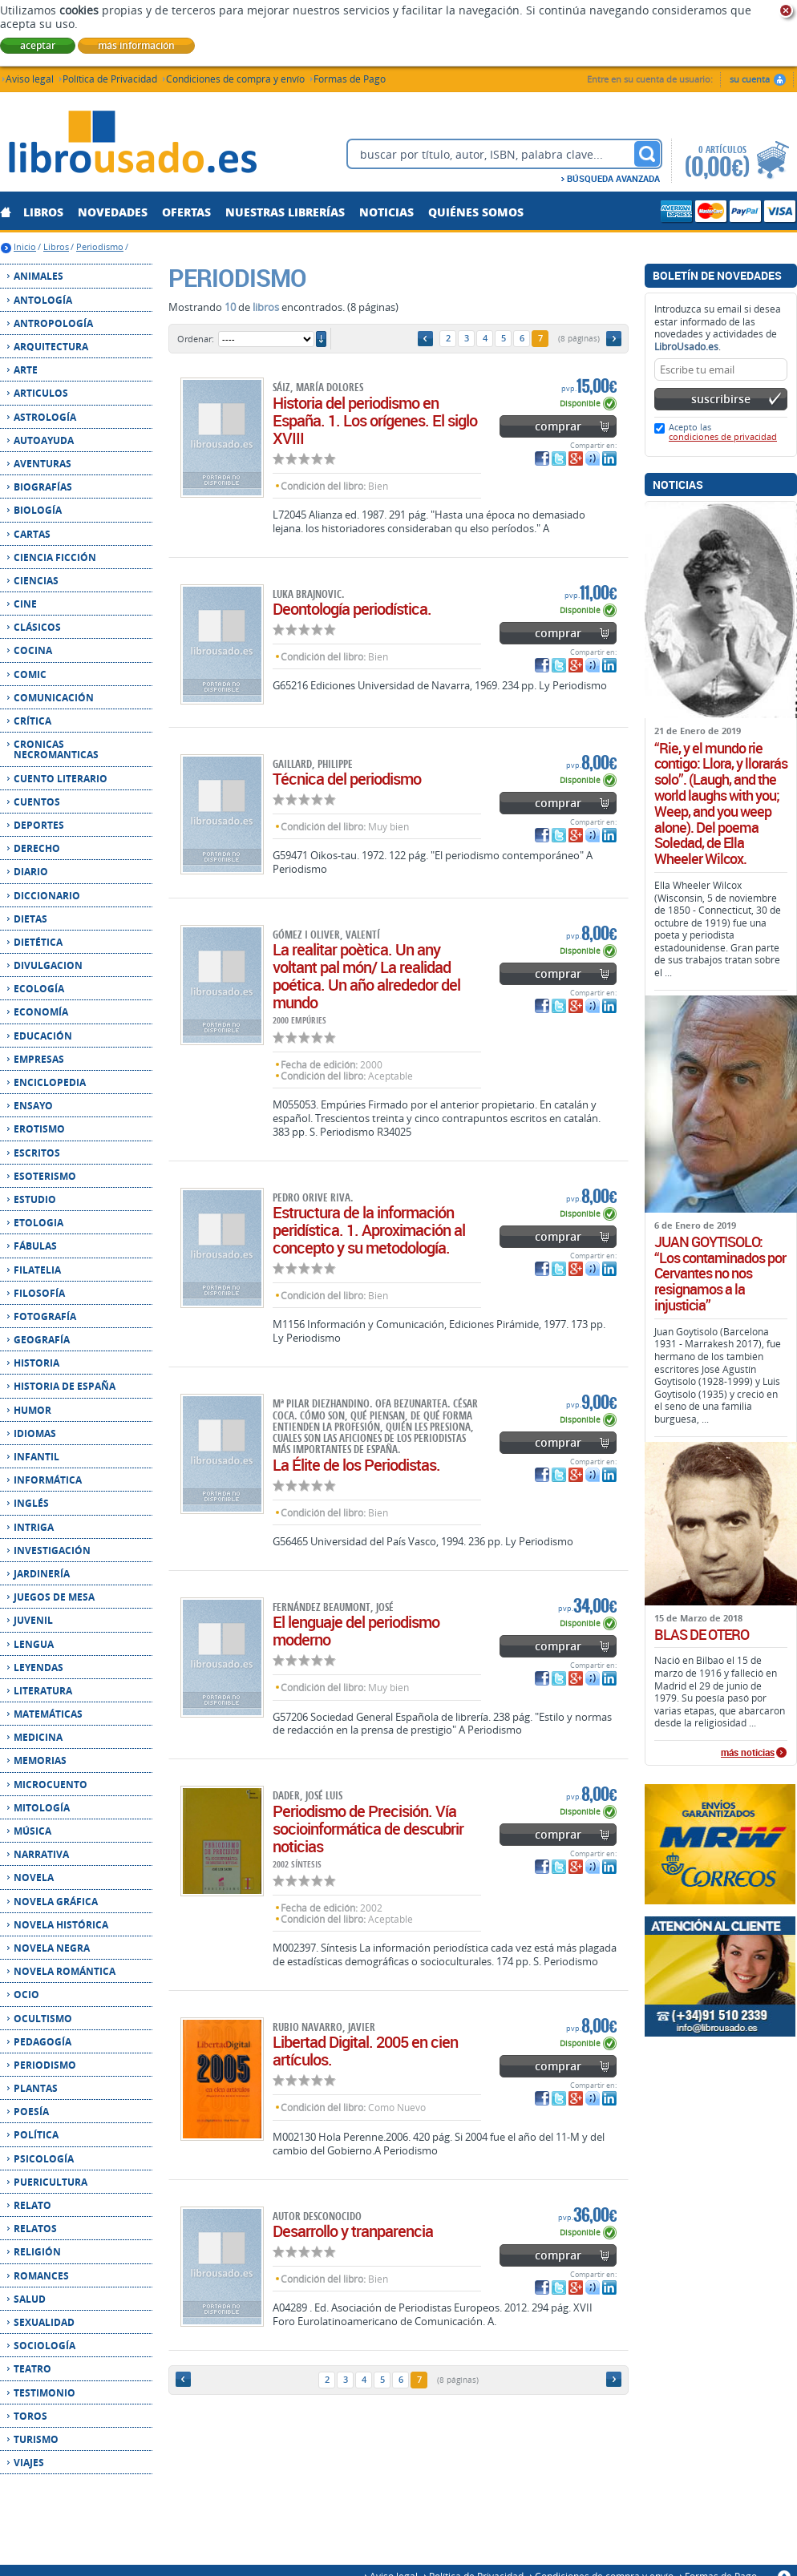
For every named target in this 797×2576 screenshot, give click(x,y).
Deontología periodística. (352, 609)
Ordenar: (195, 339)
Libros (56, 246)
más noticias (748, 1752)
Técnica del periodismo (347, 778)
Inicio (25, 246)
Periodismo (99, 246)
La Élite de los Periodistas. (356, 1465)
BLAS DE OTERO (701, 1635)
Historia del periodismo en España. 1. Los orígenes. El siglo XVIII (375, 420)
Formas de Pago (350, 78)
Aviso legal (30, 78)
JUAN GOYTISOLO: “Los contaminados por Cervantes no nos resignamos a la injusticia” (720, 1274)
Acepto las (723, 431)
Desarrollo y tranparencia (353, 2231)
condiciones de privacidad (723, 436)
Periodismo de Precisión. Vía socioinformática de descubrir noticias (368, 1828)
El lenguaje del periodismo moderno (356, 1630)
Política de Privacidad (110, 78)
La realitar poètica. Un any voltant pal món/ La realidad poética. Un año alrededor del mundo (366, 976)
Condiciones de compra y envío (235, 78)
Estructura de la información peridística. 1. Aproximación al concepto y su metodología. (369, 1229)
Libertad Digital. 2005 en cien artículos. (365, 2050)
